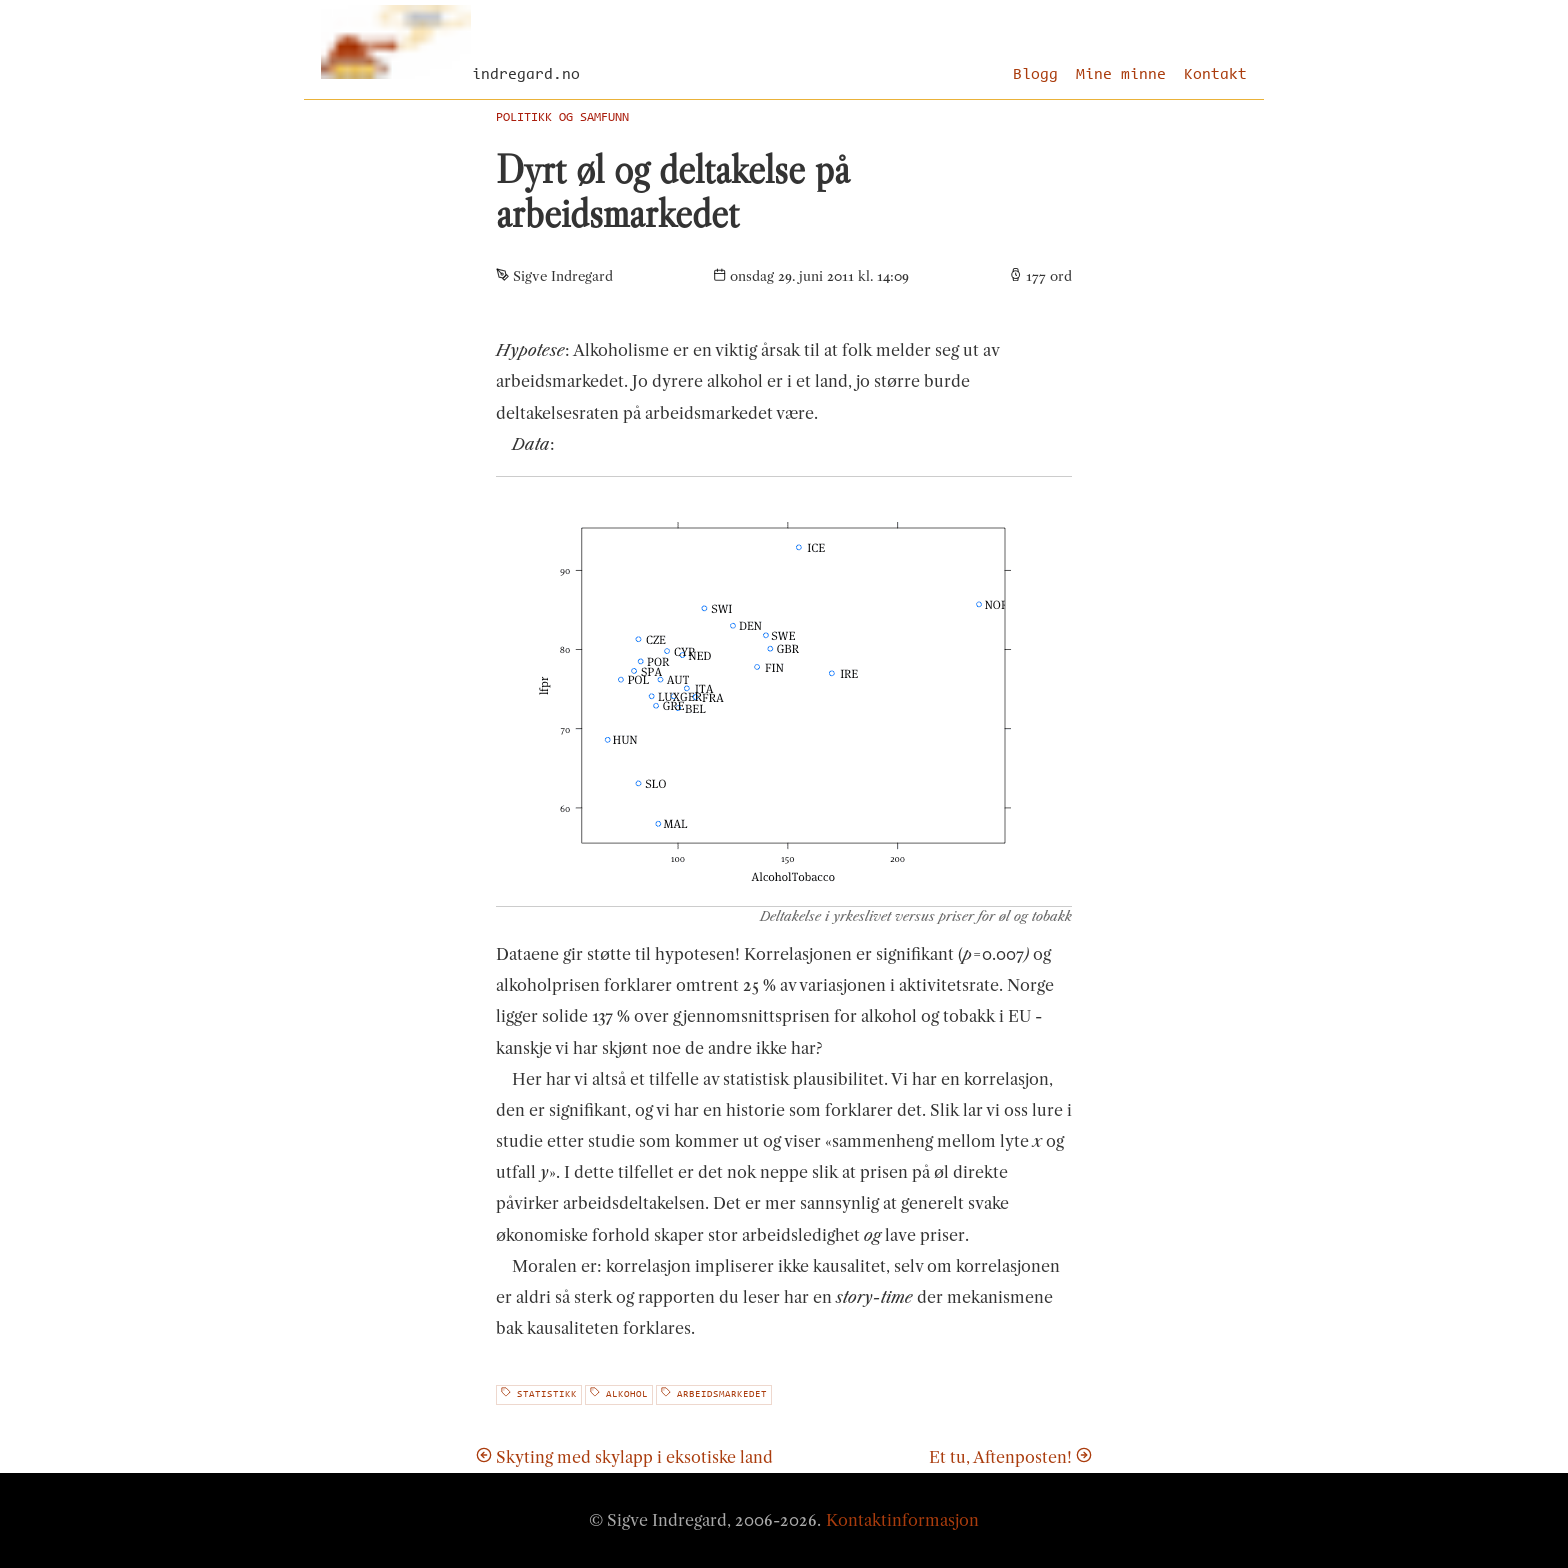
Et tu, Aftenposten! (1010, 1457)
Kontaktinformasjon (902, 1520)
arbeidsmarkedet (714, 1393)
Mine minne (1121, 75)
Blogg (1035, 75)
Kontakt (1215, 75)
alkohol (619, 1393)
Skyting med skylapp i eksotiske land (624, 1457)
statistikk (539, 1393)
